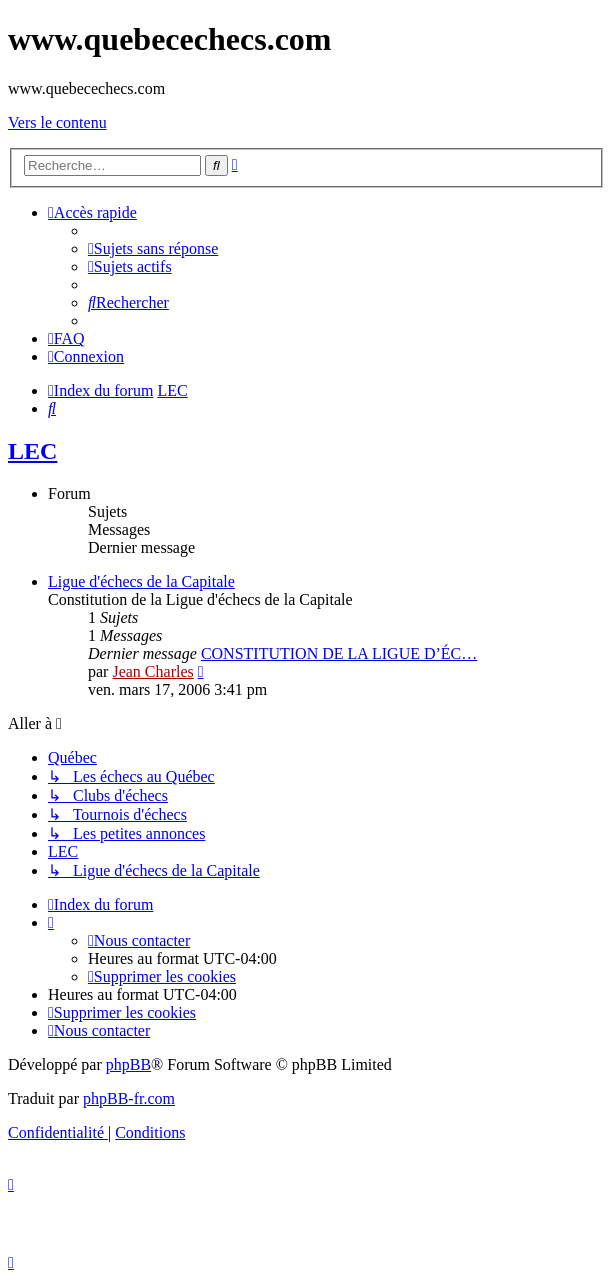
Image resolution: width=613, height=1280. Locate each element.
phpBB (128, 1064)
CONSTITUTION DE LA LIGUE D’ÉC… (339, 653)
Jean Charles (152, 671)
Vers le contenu (57, 122)
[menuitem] (153, 248)
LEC (32, 451)
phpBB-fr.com (129, 1098)
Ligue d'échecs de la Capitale (141, 581)
